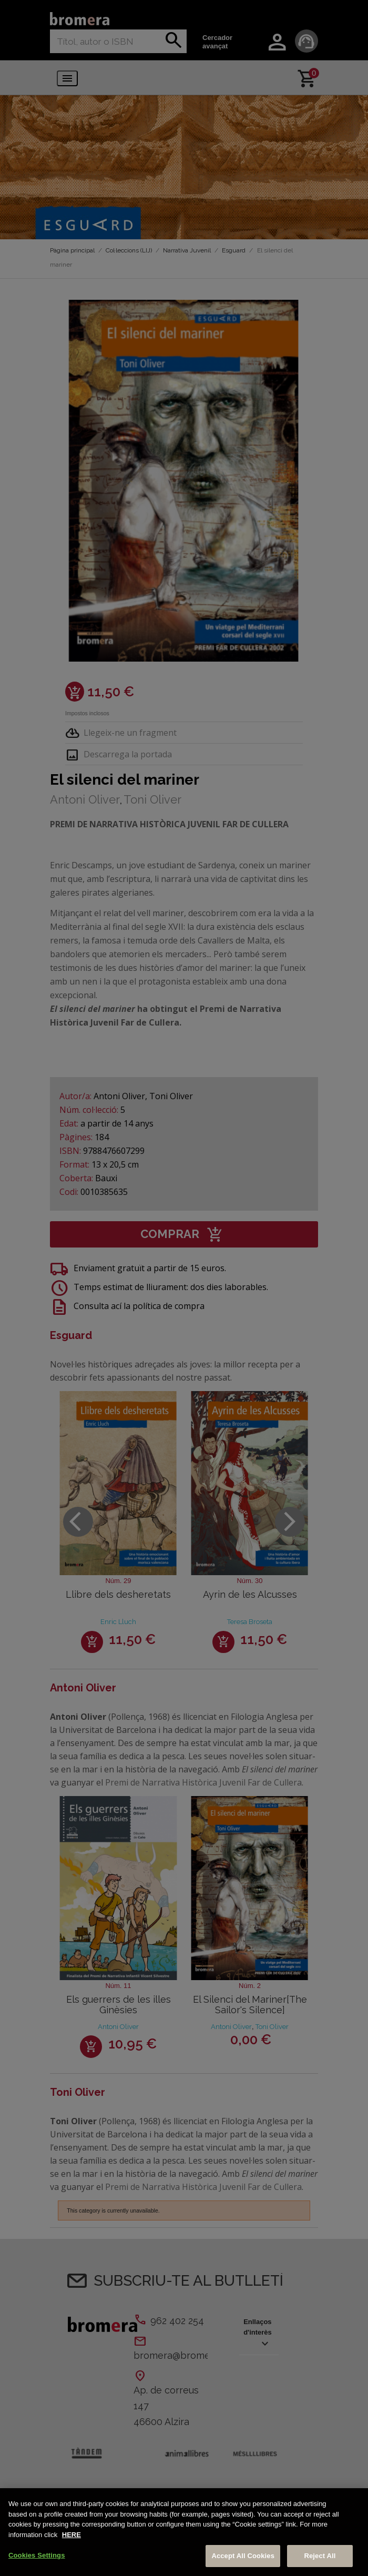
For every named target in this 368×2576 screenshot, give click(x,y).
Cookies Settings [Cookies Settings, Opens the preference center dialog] (36, 2555)
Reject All (319, 2556)
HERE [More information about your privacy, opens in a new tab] (71, 2535)
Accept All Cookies (242, 2556)
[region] (184, 2532)
